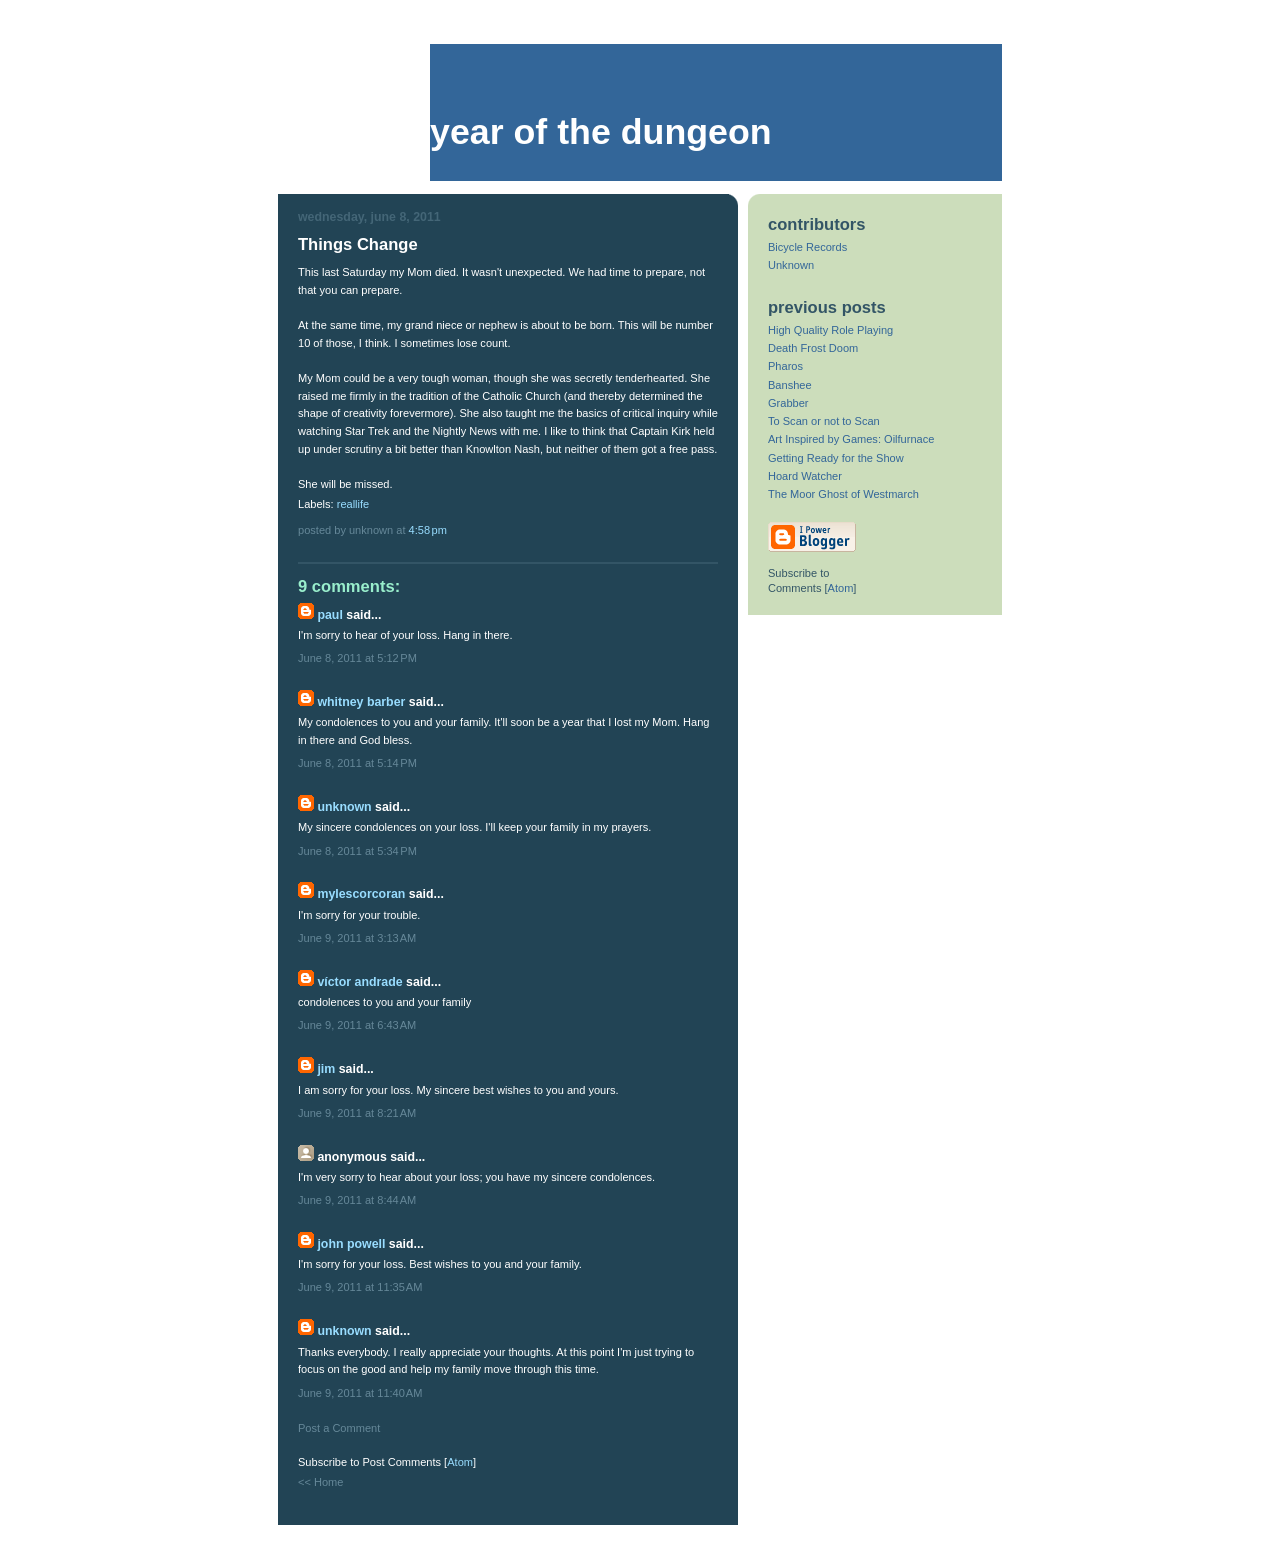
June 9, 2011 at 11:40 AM (360, 1393)
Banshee (790, 385)
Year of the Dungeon (601, 132)
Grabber (788, 403)
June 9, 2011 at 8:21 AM (357, 1113)
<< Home (320, 1482)
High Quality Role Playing (830, 330)
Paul (329, 615)
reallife (353, 504)
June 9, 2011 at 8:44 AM (357, 1200)
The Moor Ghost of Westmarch (843, 494)
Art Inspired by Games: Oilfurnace (851, 439)
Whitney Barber (361, 702)
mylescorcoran (361, 894)
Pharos (785, 366)
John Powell (351, 1244)
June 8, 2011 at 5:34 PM (357, 851)
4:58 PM (428, 530)
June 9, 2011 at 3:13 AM (357, 938)
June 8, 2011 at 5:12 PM (357, 658)
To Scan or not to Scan (824, 421)
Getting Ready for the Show (836, 458)
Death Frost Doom (813, 348)
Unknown (344, 807)
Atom (460, 1462)
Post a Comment (339, 1428)
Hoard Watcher (805, 476)
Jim (326, 1069)
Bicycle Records (807, 247)
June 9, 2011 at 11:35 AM (360, 1287)
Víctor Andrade (359, 982)
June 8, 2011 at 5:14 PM (357, 763)
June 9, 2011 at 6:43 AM (357, 1025)
